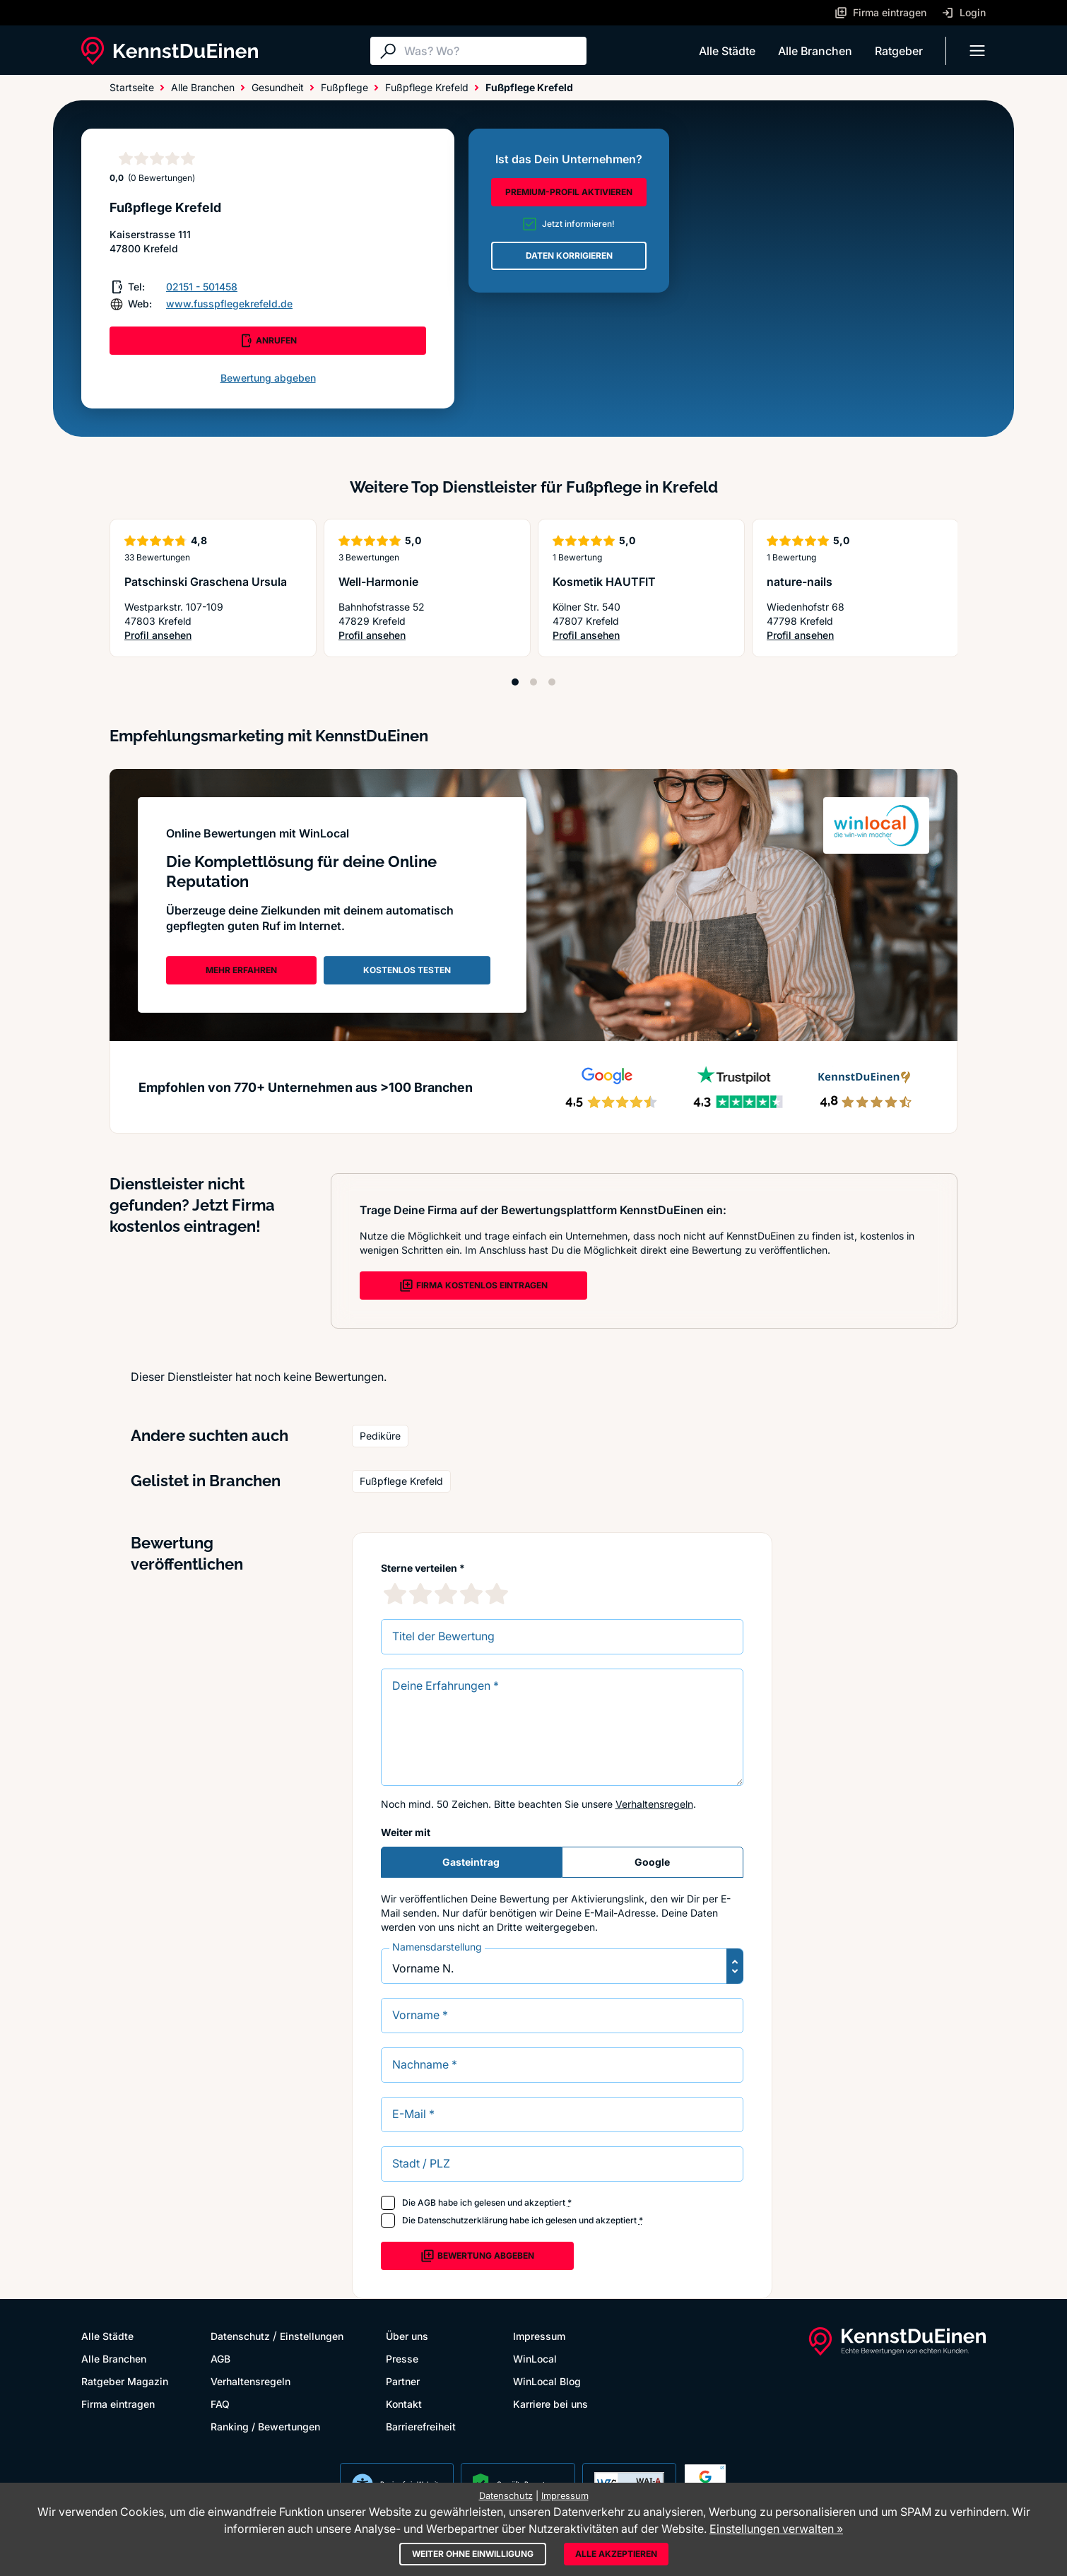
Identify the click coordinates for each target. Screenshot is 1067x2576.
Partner (403, 2381)
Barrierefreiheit (421, 2427)
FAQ (220, 2404)
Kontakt (404, 2404)
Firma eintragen (118, 2404)
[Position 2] (533, 682)
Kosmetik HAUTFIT (604, 582)
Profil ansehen (197, 635)
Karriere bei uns (550, 2404)
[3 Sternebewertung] (446, 1593)
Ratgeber (899, 51)
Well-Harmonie (378, 582)
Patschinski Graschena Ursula (205, 582)
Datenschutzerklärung (462, 2220)
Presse (402, 2359)
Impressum (539, 2336)
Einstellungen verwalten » (776, 2529)
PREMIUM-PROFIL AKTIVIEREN (568, 192)
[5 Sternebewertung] (496, 1593)
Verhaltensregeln (654, 1804)
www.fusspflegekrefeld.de (229, 304)
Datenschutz (240, 2336)
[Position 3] (551, 682)
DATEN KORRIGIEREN (569, 255)
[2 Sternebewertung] (420, 1593)
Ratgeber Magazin (124, 2381)
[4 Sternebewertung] (471, 1593)
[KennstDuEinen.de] (169, 51)
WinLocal (535, 2359)
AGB (427, 2202)
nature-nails (799, 582)
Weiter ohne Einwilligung (473, 2553)
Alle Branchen (815, 51)
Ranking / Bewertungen (265, 2427)
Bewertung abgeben (268, 378)
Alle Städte (727, 51)
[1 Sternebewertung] (395, 1593)
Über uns (407, 2336)
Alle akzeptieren (616, 2553)
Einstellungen (311, 2336)
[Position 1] (515, 682)
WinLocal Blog (547, 2381)
